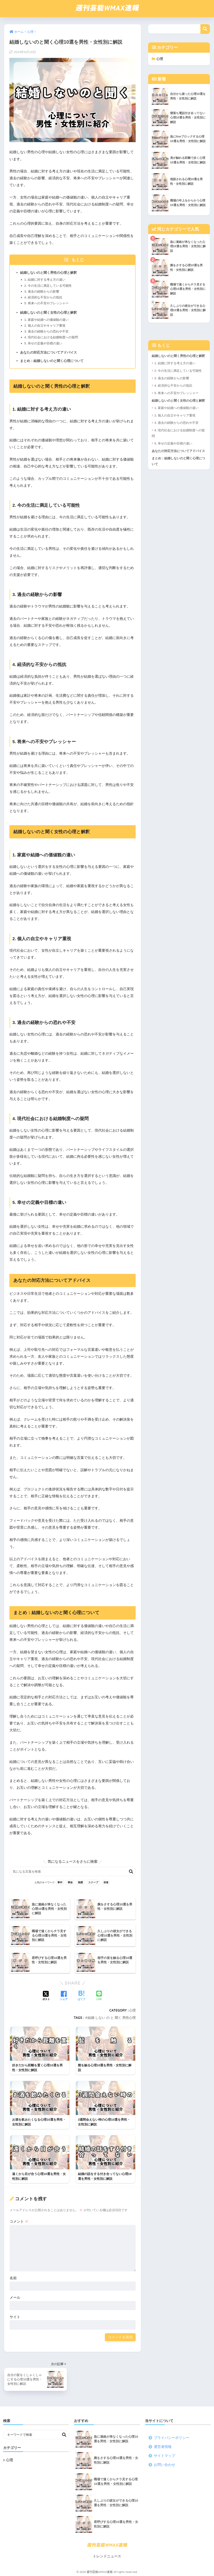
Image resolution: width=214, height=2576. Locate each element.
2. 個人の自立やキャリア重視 (44, 325)
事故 (70, 1882)
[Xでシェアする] (46, 1996)
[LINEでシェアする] (99, 1996)
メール (15, 2297)
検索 (132, 1871)
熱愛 (80, 1882)
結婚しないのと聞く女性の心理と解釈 (48, 312)
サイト (15, 2316)
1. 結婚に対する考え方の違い (44, 279)
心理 (132, 2010)
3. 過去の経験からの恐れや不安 (46, 331)
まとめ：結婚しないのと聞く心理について (52, 361)
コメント (19, 2221)
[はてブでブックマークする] (81, 1996)
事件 (59, 1882)
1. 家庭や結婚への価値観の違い (46, 319)
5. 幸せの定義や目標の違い (43, 343)
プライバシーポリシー (171, 2437)
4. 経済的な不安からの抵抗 (43, 297)
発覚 (105, 1882)
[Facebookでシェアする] (64, 1996)
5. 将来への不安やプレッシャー (46, 303)
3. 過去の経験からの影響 (41, 291)
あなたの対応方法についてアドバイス (48, 352)
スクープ (93, 1882)
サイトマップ (164, 2455)
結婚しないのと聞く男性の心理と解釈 (48, 272)
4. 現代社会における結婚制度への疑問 (51, 337)
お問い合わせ (164, 2464)
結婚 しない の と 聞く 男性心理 (112, 2018)
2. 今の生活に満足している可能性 (48, 285)
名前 (13, 2277)
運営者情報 (163, 2446)
